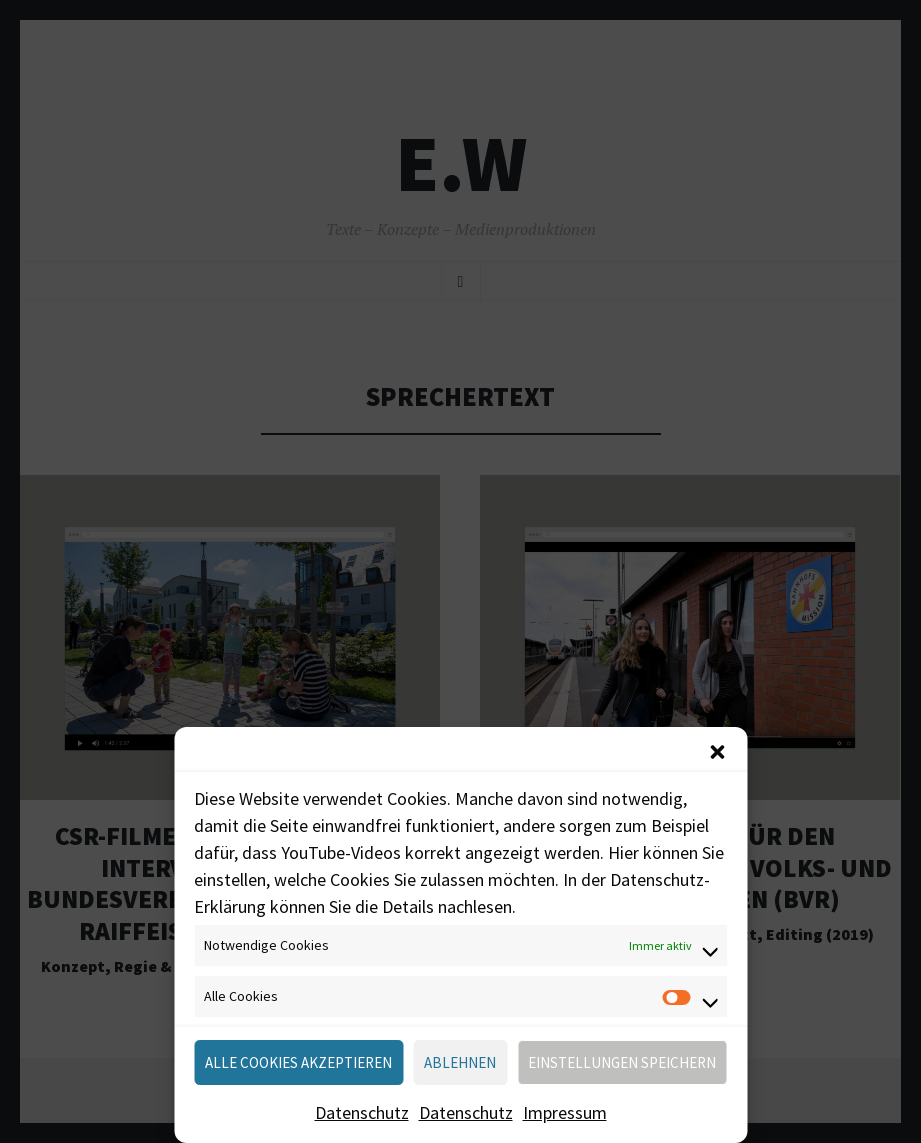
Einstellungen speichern (622, 1062)
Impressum (565, 1112)
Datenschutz (362, 1112)
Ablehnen (460, 1062)
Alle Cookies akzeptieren (298, 1062)
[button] (717, 752)
